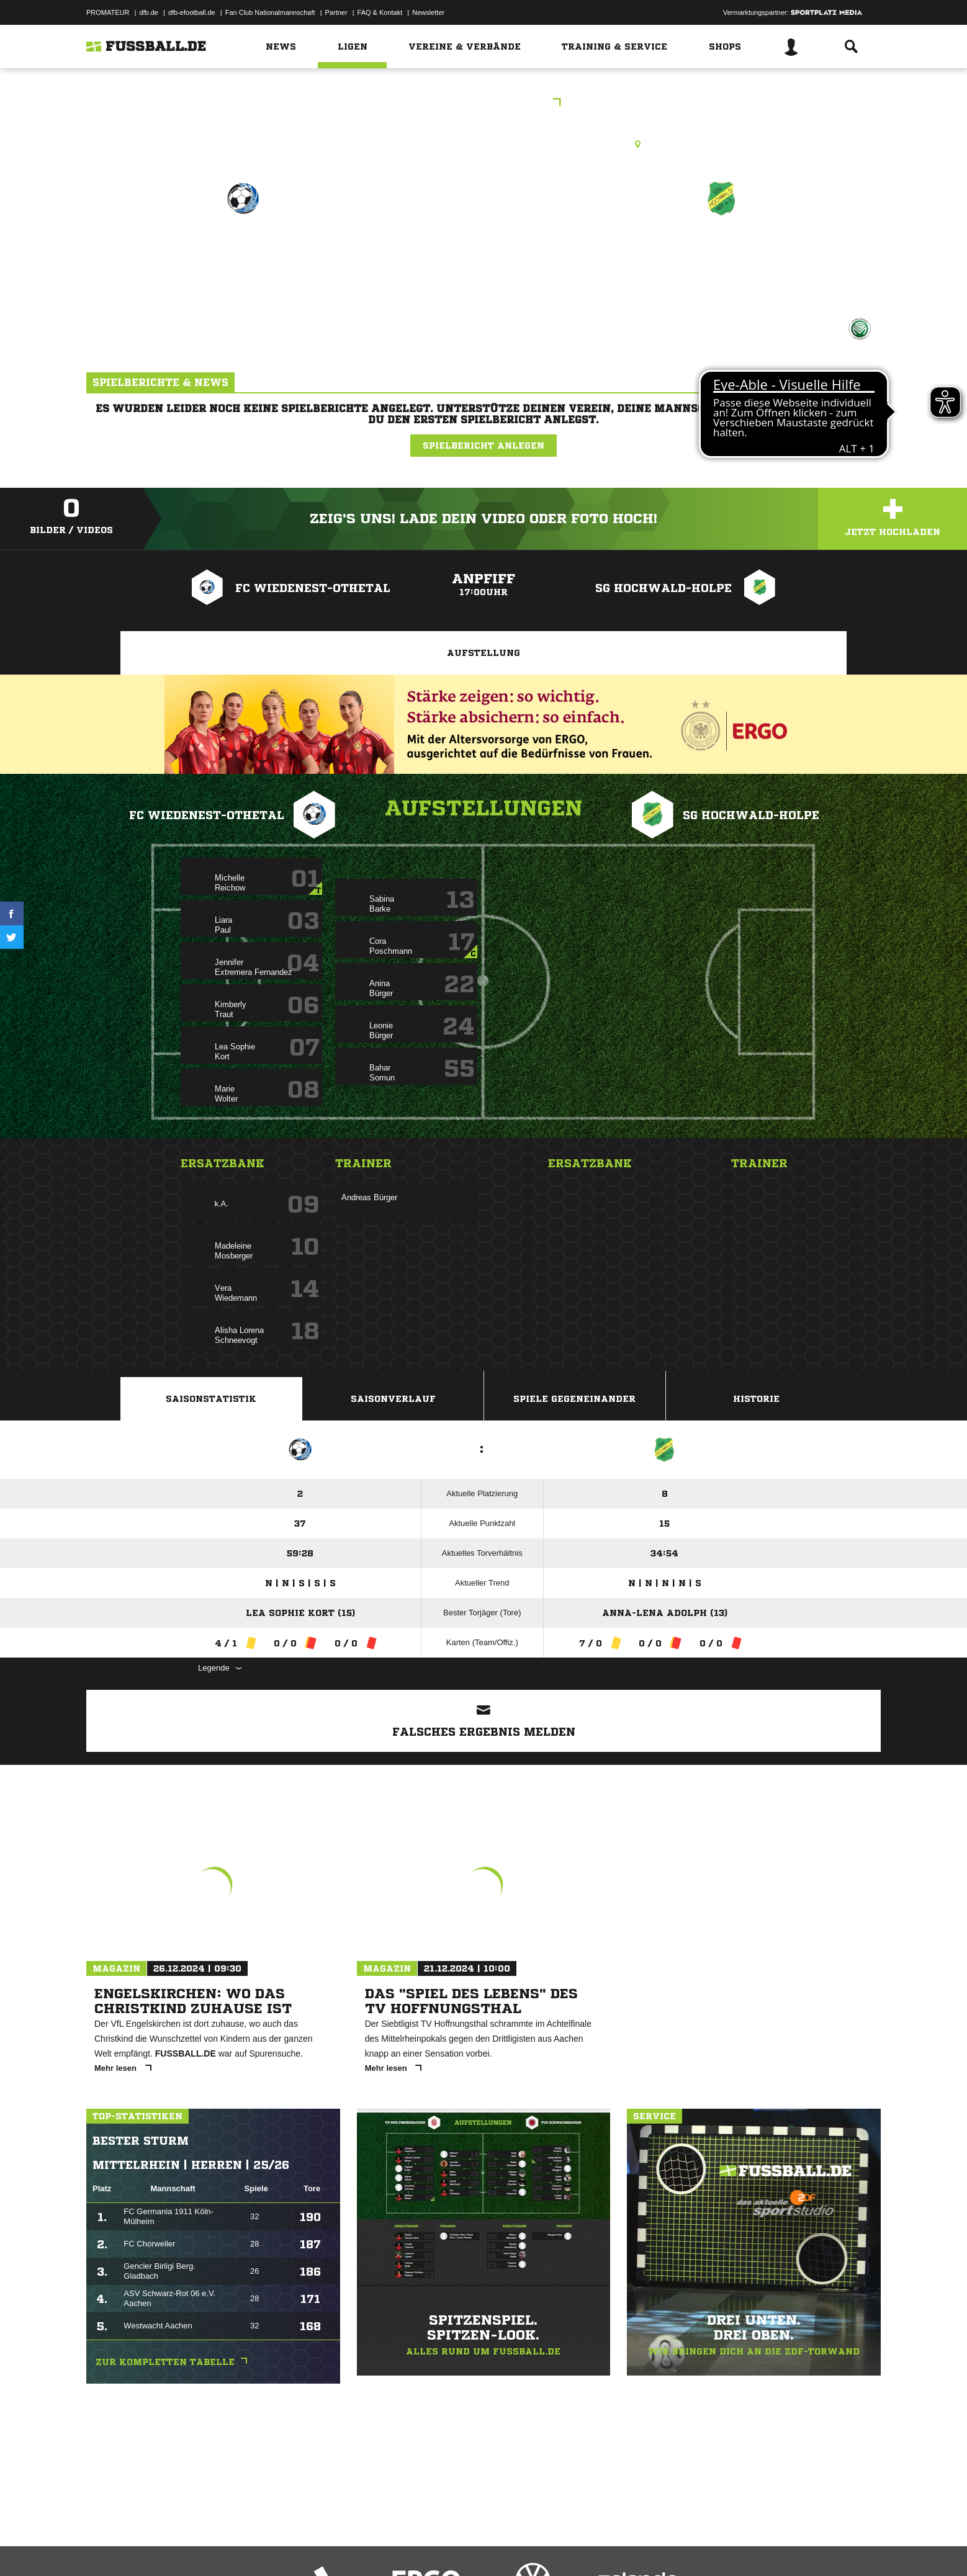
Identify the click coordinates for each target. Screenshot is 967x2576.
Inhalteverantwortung (374, 2547)
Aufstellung (483, 652)
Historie (756, 1398)
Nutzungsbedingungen (242, 2547)
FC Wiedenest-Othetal (243, 252)
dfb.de (148, 12)
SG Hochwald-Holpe (721, 252)
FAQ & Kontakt (380, 12)
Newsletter (428, 12)
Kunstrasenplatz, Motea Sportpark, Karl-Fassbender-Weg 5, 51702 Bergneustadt (483, 144)
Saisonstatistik (211, 1398)
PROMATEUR (107, 12)
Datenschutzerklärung (165, 2547)
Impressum (103, 2547)
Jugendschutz (309, 2547)
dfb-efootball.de (191, 12)
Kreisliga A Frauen (483, 103)
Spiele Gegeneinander (574, 1398)
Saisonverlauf (393, 1398)
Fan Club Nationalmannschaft (270, 12)
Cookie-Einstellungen (450, 2547)
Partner (336, 12)
